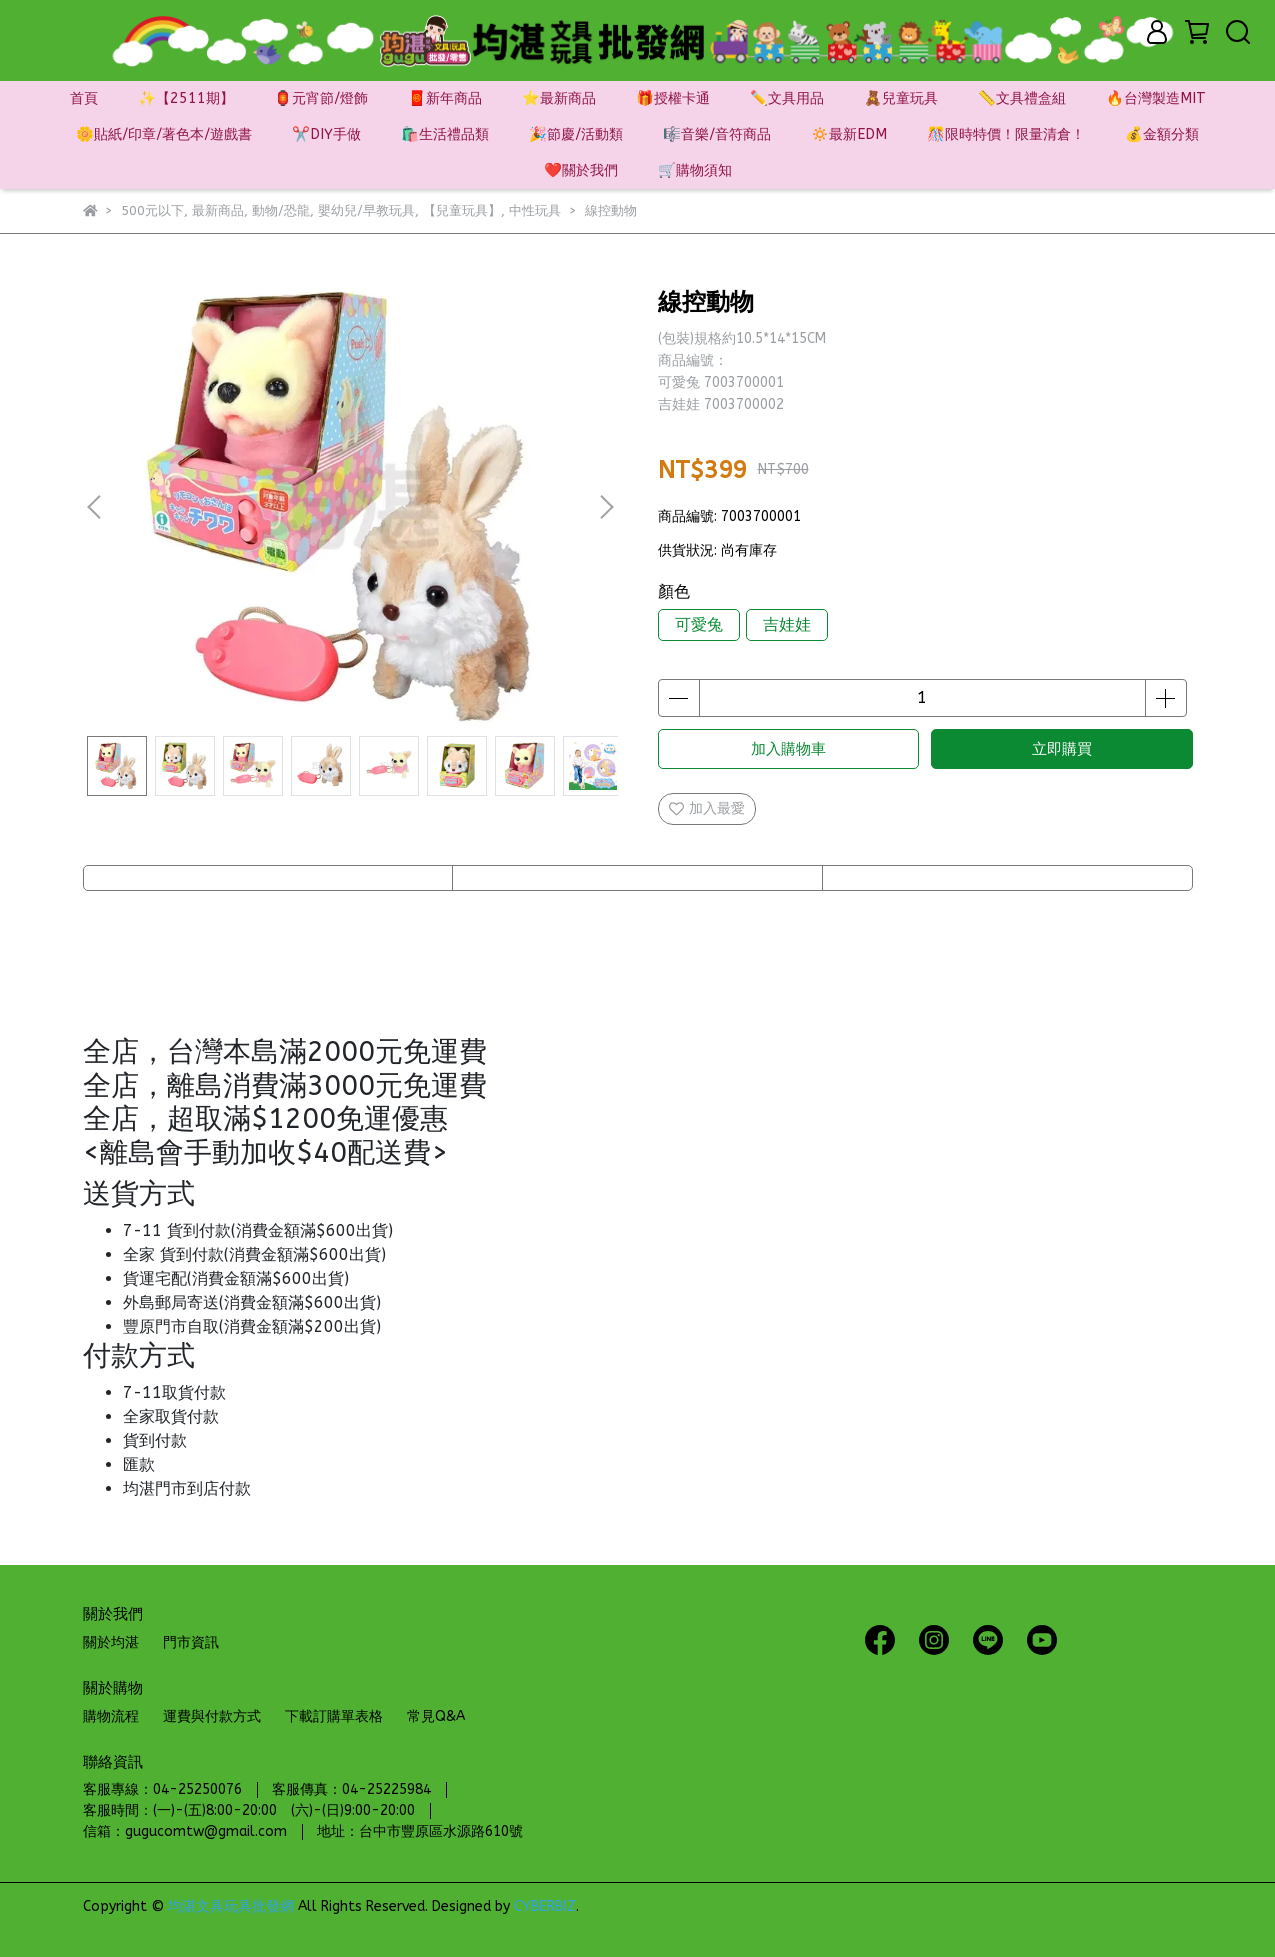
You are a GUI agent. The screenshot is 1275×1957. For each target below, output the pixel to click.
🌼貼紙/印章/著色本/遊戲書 (164, 134)
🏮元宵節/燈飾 (321, 98)
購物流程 (111, 1716)
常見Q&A (436, 1716)
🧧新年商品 (445, 98)
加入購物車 (788, 749)
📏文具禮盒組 (1022, 98)
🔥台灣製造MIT (1156, 98)
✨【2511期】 (186, 98)
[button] (606, 507)
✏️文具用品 (787, 98)
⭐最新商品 (559, 98)
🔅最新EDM (849, 134)
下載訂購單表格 (334, 1716)
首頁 (84, 98)
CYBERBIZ (545, 1906)
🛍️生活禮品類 (445, 134)
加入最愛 (707, 808)
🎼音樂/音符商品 (717, 134)
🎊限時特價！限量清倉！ (1006, 134)
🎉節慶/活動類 (576, 134)
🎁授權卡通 (673, 98)
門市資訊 (191, 1642)
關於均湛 (111, 1642)
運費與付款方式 (212, 1716)
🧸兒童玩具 (901, 98)
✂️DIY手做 (326, 134)
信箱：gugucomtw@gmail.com (185, 1831)
